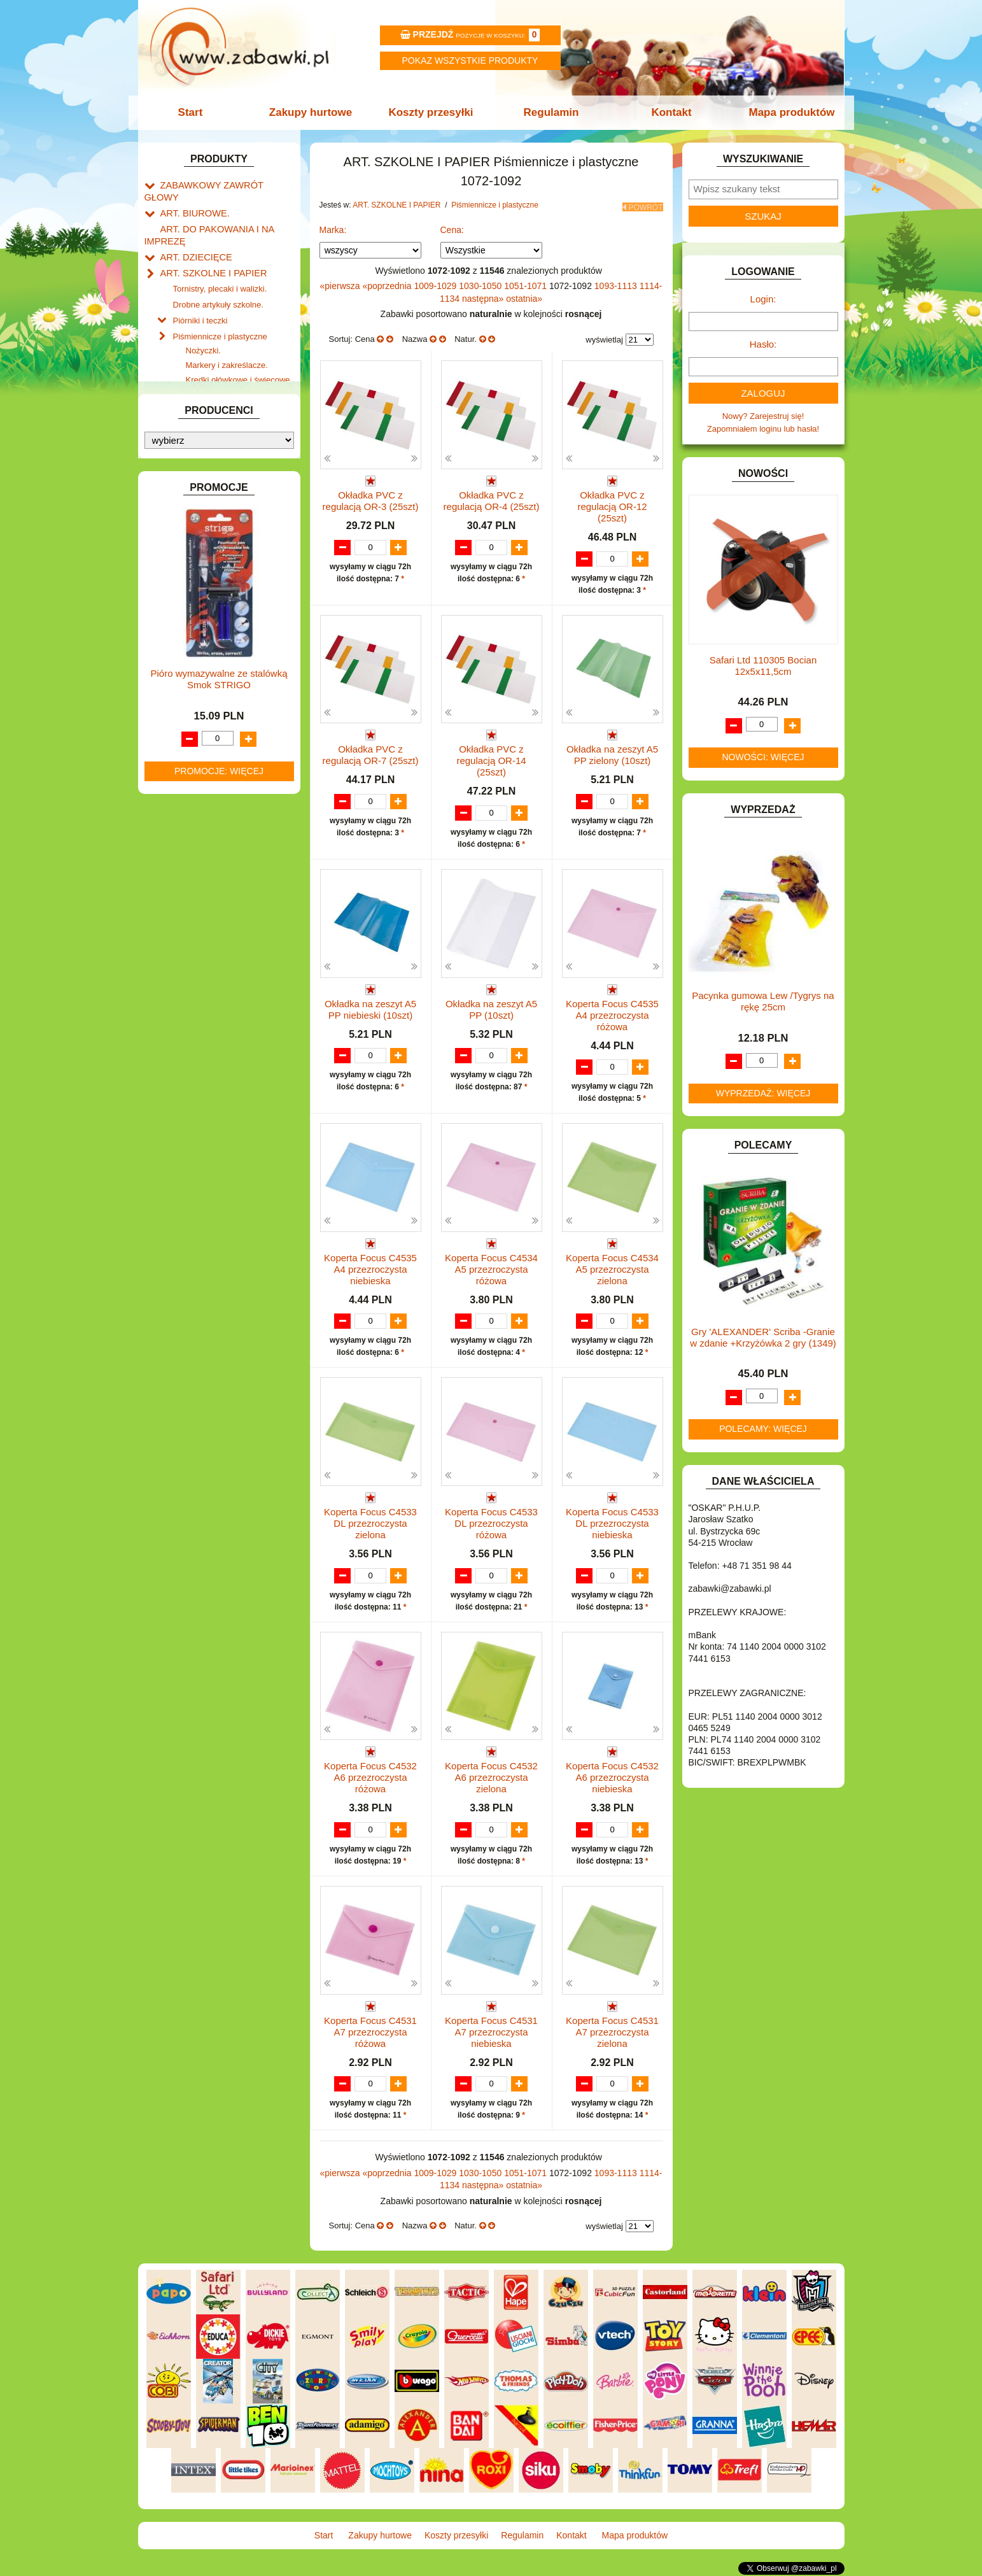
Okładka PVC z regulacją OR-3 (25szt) (371, 497)
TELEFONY (182, 952)
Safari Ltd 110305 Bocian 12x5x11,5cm (763, 666)
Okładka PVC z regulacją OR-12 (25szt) (612, 503)
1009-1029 (436, 282)
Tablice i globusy (203, 460)
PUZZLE (176, 908)
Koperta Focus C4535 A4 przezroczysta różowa (612, 1013)
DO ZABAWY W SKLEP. (205, 609)
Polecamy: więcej (763, 1429)
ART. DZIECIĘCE (192, 239)
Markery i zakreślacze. (227, 339)
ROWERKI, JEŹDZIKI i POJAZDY (222, 923)
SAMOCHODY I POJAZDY (210, 937)
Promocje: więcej (218, 1433)
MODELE (177, 835)
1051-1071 (526, 282)
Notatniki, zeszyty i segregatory (230, 489)
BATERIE (177, 522)
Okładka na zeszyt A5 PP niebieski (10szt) (370, 1007)
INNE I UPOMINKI (194, 683)
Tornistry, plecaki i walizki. (220, 267)
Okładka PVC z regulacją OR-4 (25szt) (492, 497)
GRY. (169, 668)
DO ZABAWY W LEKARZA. (211, 566)
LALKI (171, 821)
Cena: (452, 226)
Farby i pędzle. (213, 369)
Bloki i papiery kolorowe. (230, 413)
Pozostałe (204, 441)
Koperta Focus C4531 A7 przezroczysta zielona (612, 2034)
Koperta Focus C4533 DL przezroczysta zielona (370, 1523)
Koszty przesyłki (431, 112)
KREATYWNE (186, 781)
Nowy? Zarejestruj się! (763, 416)
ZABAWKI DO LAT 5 (197, 966)
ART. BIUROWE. (191, 199)
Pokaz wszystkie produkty (470, 60)
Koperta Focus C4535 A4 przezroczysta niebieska (370, 1268)
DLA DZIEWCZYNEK (199, 551)
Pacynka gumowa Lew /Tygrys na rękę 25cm (763, 1001)
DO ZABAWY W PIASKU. (207, 595)
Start (197, 112)
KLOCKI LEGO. (189, 766)
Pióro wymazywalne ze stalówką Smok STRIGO (218, 1342)
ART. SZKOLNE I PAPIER (208, 253)
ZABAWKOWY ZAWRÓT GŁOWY (222, 184)
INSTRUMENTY (190, 697)
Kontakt (667, 112)
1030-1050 (481, 282)
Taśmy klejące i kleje (211, 474)
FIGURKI (177, 639)
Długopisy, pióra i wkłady (231, 427)
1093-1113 (617, 282)
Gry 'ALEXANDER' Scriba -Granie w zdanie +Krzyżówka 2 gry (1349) (763, 1337)
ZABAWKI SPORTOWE (204, 995)
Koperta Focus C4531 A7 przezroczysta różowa (370, 2034)
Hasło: (763, 344)
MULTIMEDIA (185, 849)
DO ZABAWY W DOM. (202, 580)
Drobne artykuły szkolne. (218, 282)
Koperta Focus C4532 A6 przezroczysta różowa (370, 1778)
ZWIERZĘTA (183, 1010)
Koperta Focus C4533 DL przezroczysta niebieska (612, 1523)
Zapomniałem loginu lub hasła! (763, 429)
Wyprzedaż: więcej (763, 1093)
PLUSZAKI (180, 893)
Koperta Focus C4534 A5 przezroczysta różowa (491, 1268)
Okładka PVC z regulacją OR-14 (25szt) (491, 758)
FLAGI (172, 653)
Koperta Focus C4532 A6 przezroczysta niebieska (612, 1778)
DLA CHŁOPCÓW (193, 537)
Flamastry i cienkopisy (226, 383)
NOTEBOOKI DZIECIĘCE (208, 864)
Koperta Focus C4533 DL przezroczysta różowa (491, 1523)
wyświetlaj (604, 336)
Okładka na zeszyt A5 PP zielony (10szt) (612, 752)
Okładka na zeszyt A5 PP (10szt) (491, 1007)
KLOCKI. (176, 751)
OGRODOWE (185, 879)
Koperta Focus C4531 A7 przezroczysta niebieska (491, 2034)
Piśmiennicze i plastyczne (220, 311)
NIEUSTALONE (189, 1025)
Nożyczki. (203, 325)
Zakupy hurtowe (314, 112)
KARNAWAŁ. (184, 737)
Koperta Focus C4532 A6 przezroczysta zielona (491, 1778)
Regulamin (550, 112)
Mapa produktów (785, 112)
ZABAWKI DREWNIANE (205, 981)
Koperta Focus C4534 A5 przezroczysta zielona (612, 1268)
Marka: (333, 226)
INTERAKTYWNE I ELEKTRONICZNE (187, 717)
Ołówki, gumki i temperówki (236, 398)
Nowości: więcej (763, 757)
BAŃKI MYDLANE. (195, 508)
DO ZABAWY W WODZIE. (208, 624)
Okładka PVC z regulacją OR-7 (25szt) (371, 752)
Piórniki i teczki (200, 297)
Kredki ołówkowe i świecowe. (239, 354)
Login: (763, 299)
